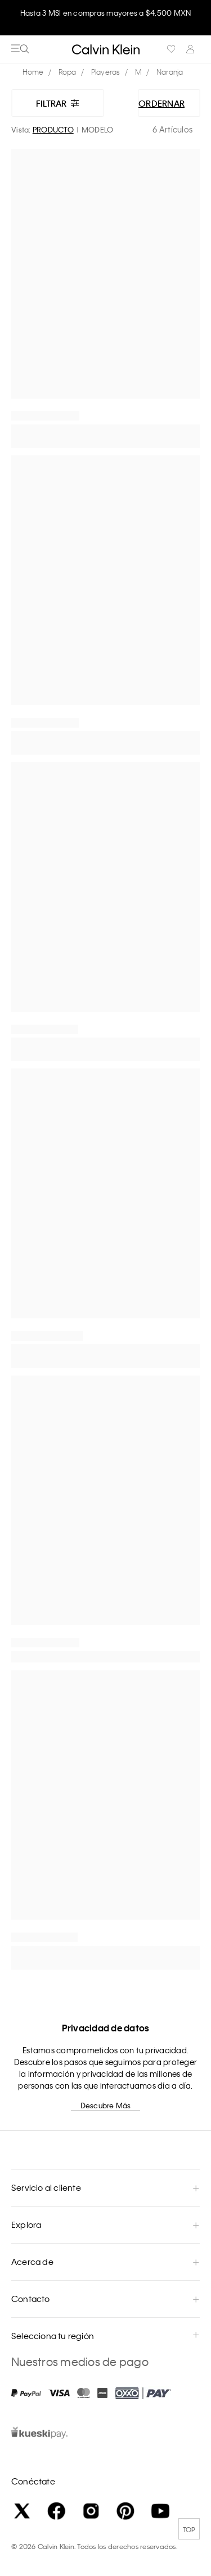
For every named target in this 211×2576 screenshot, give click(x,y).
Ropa (68, 71)
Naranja (169, 71)
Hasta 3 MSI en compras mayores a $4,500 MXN (105, 12)
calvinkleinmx (36, 72)
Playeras (105, 71)
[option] (105, 18)
